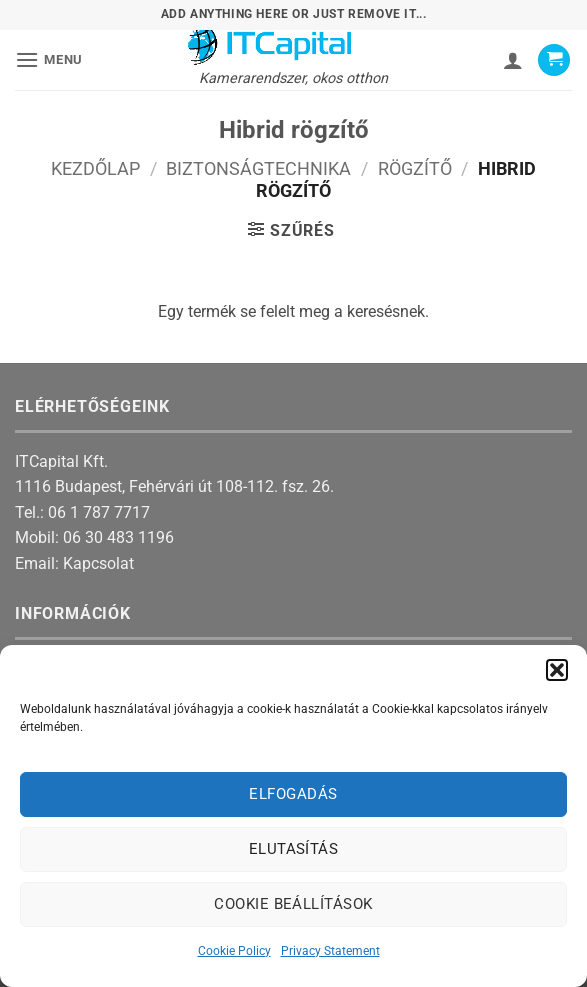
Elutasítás (294, 849)
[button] (557, 670)
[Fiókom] (513, 60)
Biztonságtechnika (258, 168)
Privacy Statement (330, 951)
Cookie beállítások (293, 904)
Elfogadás (293, 794)
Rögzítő (415, 168)
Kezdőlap (95, 168)
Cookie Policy (234, 951)
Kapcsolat (98, 563)
